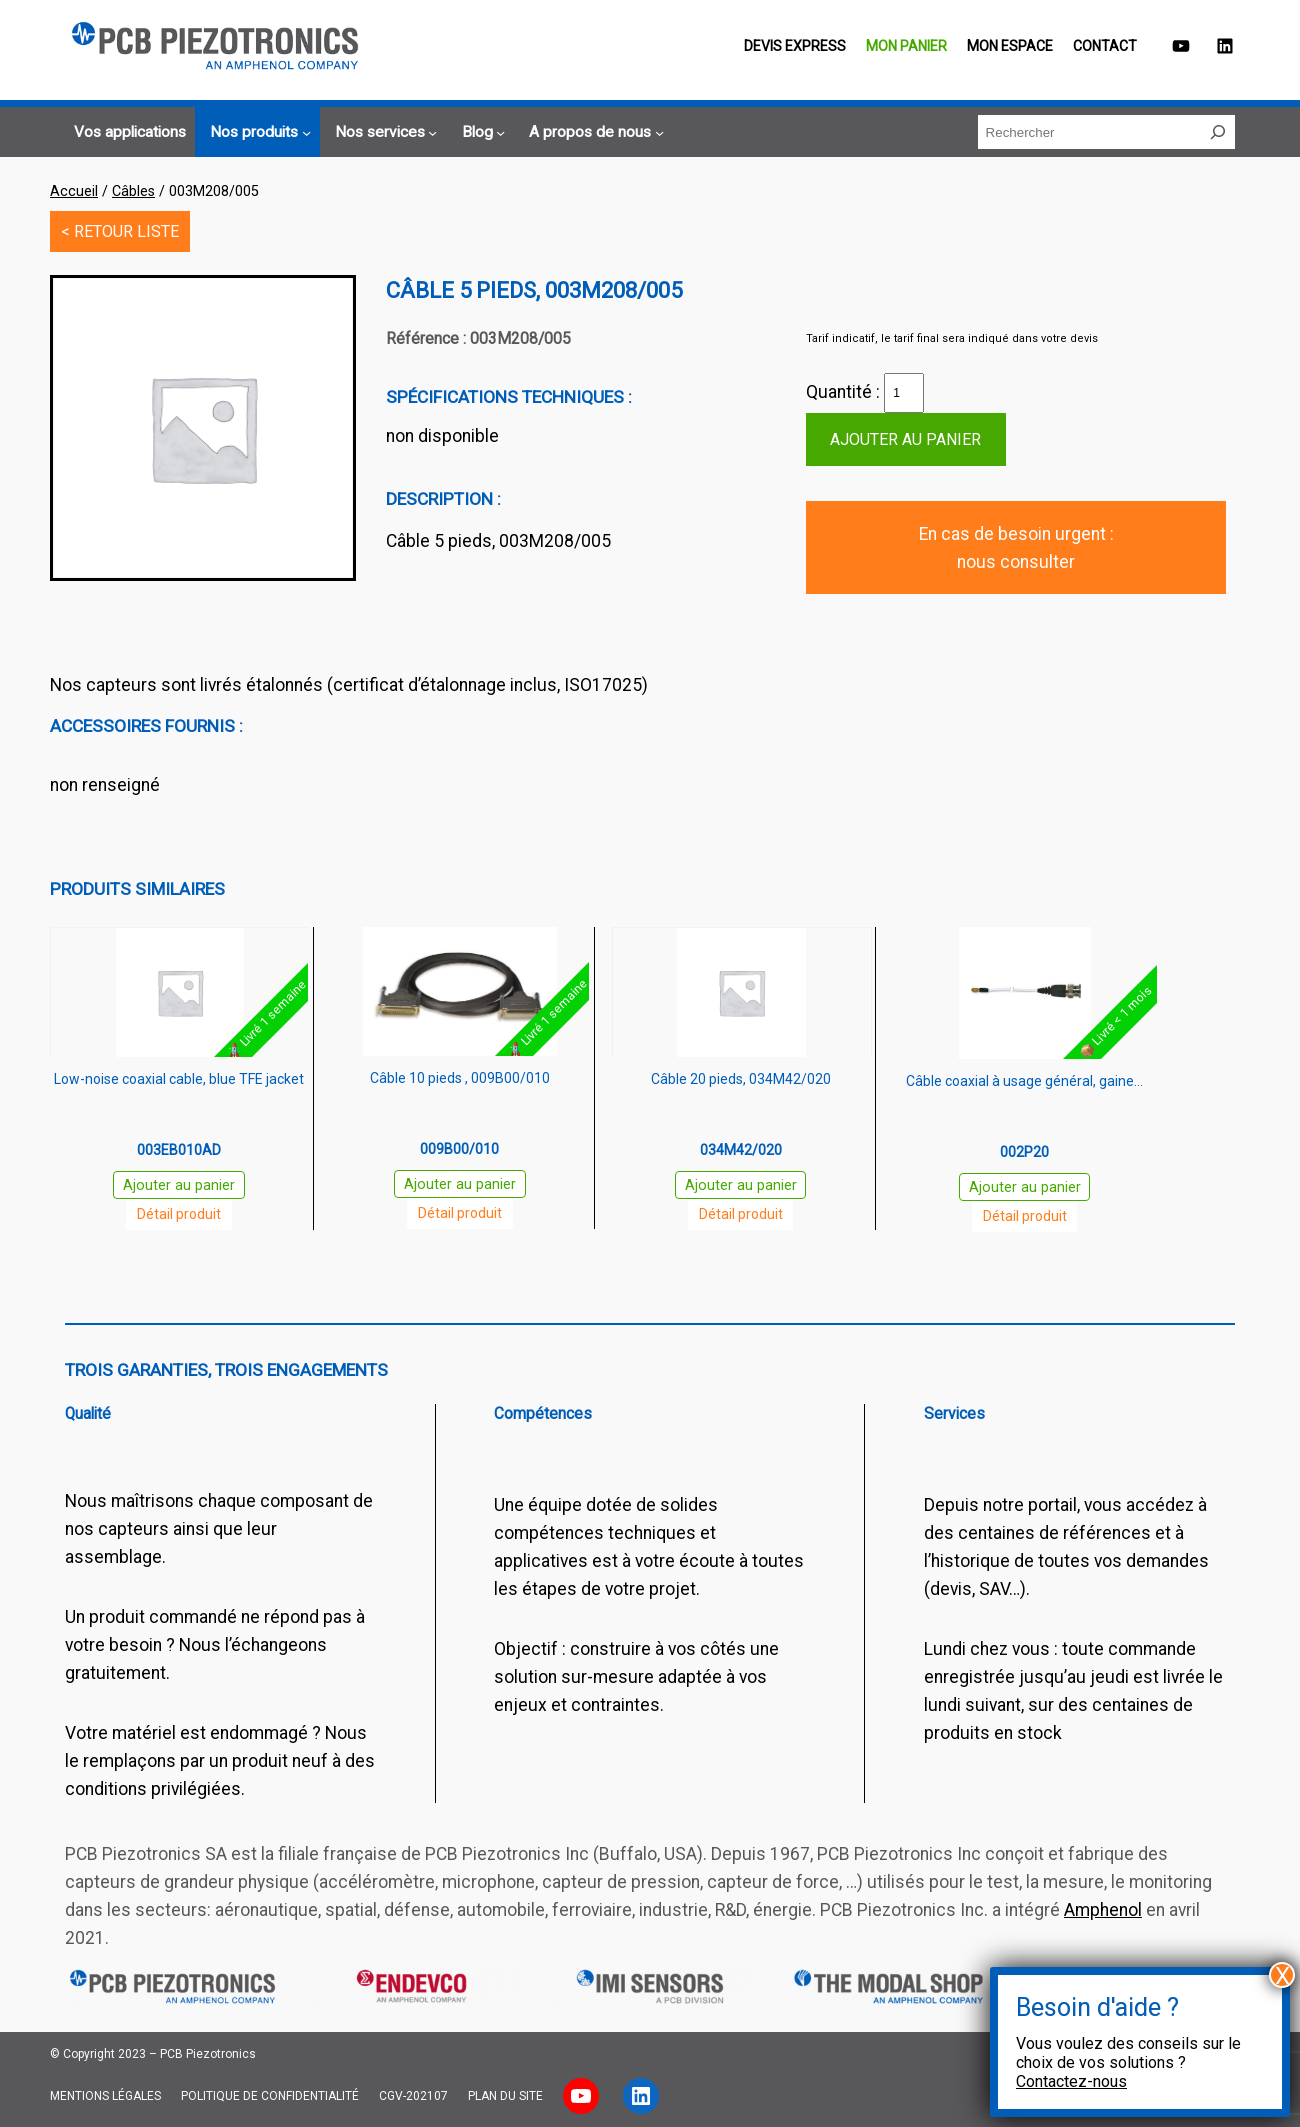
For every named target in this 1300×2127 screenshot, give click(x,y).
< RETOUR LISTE (120, 231)
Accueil (74, 191)
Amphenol (1103, 1910)
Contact (1105, 46)
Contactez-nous (1071, 2081)
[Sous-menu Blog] (481, 133)
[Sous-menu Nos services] (383, 133)
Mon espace (1010, 46)
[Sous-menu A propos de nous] (593, 133)
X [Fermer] (1282, 1975)
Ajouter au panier (905, 439)
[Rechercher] (1218, 132)
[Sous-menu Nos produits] (257, 133)
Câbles (133, 191)
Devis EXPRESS (795, 46)
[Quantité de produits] (904, 393)
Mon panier (906, 46)
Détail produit (179, 1214)
